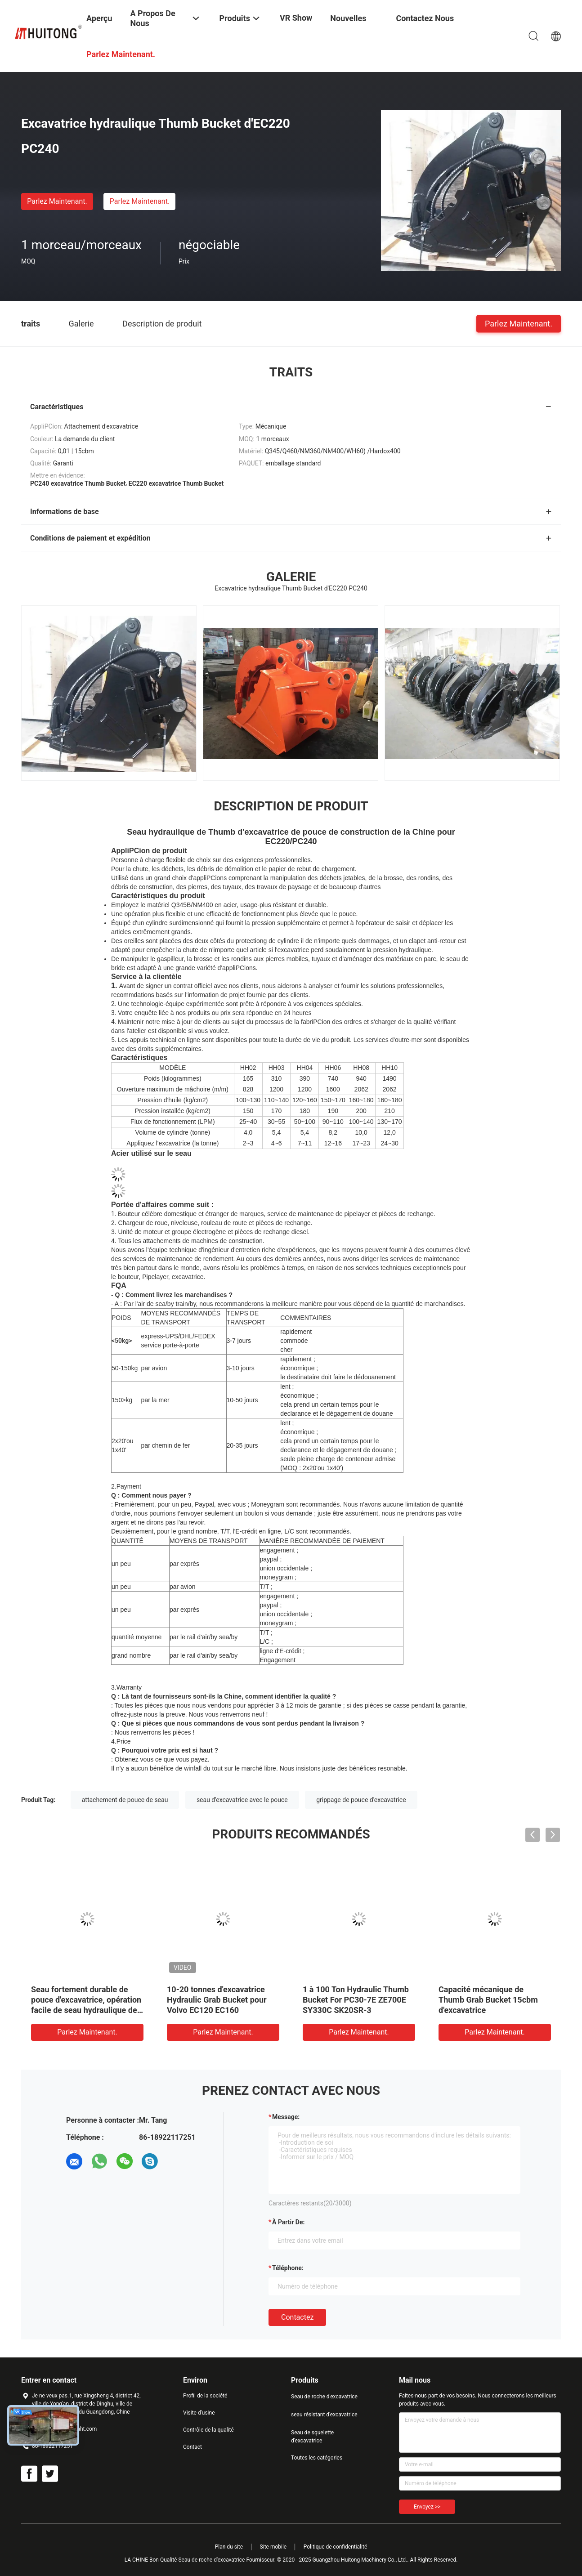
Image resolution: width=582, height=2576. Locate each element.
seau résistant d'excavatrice (324, 2414)
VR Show (296, 17)
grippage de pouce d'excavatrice (361, 1799)
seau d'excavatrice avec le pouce (242, 1799)
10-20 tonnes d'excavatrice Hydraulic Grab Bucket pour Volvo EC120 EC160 (217, 2000)
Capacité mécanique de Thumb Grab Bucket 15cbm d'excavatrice (488, 2000)
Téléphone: (288, 2268)
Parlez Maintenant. (57, 201)
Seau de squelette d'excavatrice (312, 2436)
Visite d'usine (199, 2413)
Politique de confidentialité (335, 2547)
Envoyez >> (427, 2507)
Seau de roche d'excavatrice (324, 2396)
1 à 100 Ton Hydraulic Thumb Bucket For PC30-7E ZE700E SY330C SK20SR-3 (356, 2000)
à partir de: (288, 2222)
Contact (192, 2447)
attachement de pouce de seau (125, 1799)
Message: (286, 2116)
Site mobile (273, 2547)
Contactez (297, 2317)
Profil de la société (205, 2396)
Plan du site (229, 2547)
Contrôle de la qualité (208, 2430)
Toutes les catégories (316, 2458)
